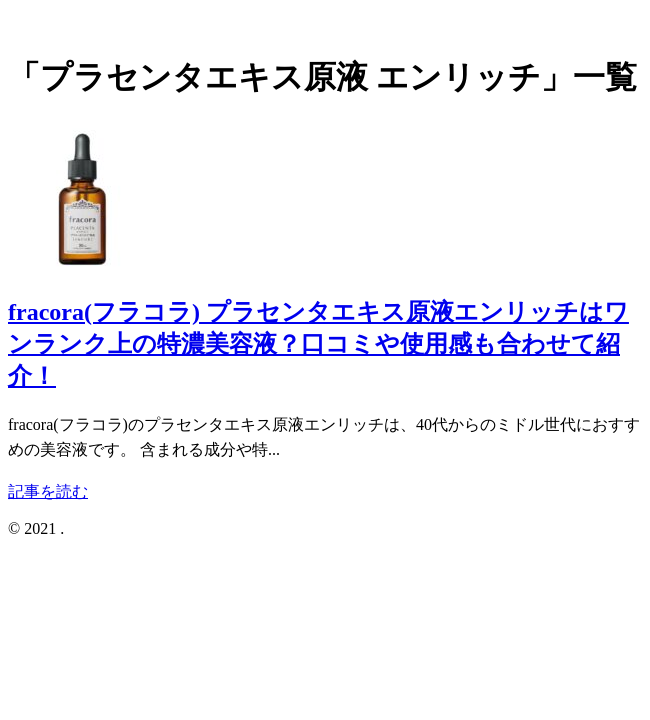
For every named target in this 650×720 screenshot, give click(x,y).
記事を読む (48, 491)
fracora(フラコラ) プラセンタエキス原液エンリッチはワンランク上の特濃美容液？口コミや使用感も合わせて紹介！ (318, 344)
